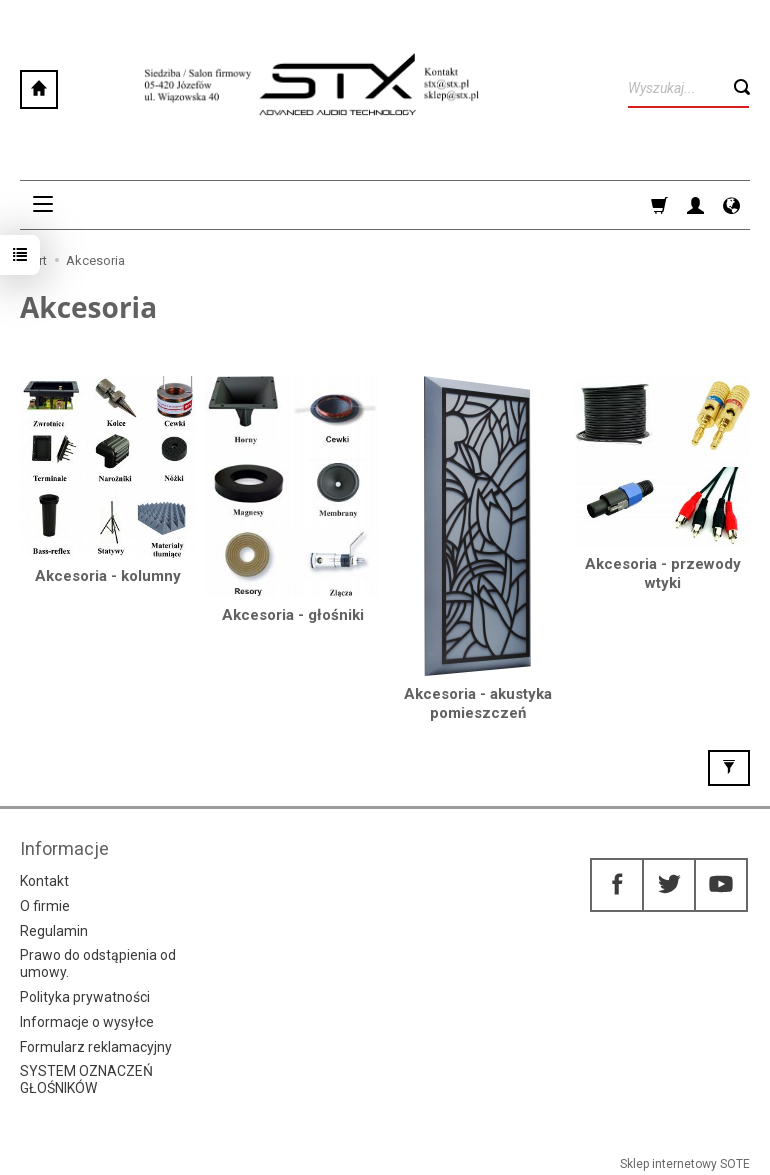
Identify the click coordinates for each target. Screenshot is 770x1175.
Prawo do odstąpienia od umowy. (98, 963)
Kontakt (44, 881)
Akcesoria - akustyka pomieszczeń (478, 704)
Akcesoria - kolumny (108, 576)
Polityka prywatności (85, 997)
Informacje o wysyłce (87, 1022)
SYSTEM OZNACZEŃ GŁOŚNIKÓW (86, 1079)
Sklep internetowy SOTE (685, 1164)
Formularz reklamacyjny (96, 1047)
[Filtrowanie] (729, 768)
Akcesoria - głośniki (293, 615)
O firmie (45, 906)
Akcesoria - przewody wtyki (663, 574)
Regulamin (54, 931)
